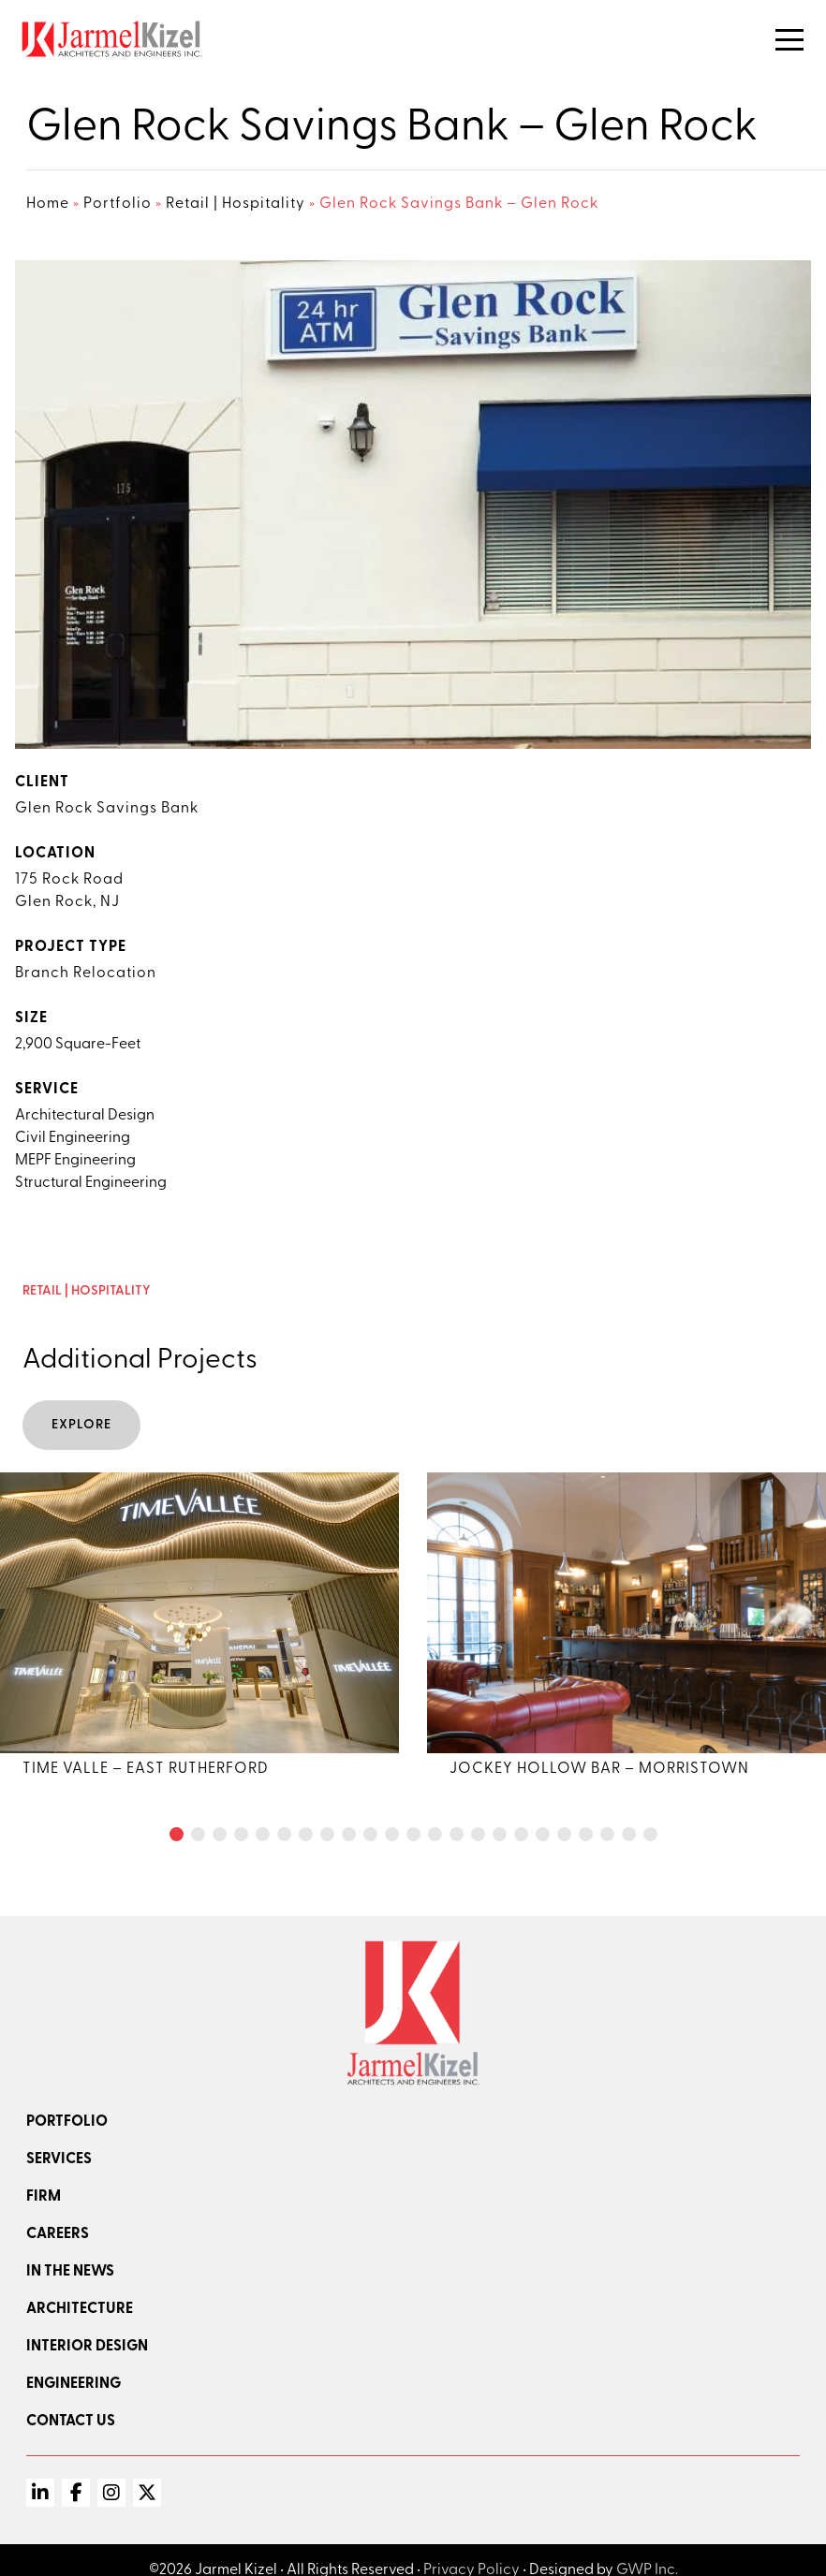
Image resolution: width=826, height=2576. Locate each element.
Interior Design (87, 2346)
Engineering (73, 2384)
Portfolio (117, 204)
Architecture (79, 2309)
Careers (57, 2234)
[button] (177, 1834)
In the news (70, 2271)
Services (59, 2159)
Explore (81, 1425)
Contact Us (70, 2421)
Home (47, 204)
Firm (43, 2196)
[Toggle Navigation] (789, 40)
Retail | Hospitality (235, 204)
